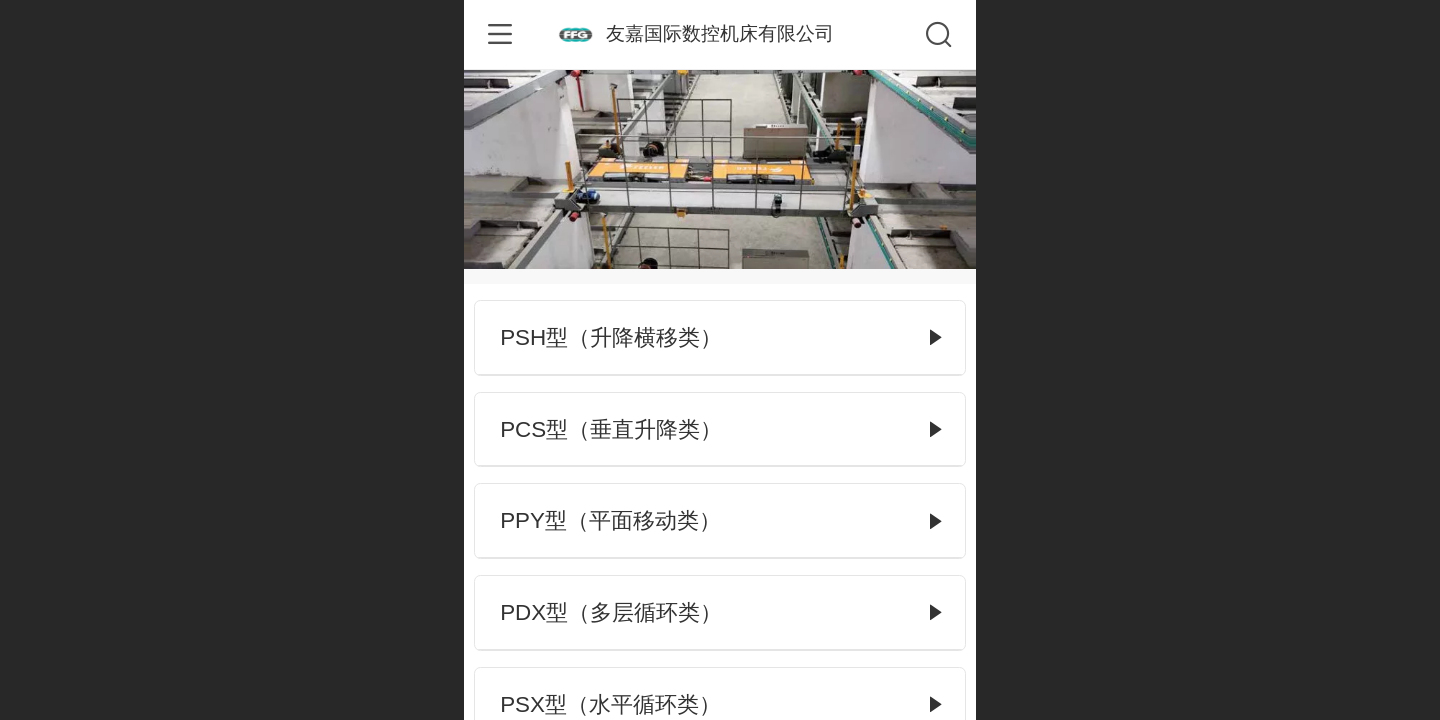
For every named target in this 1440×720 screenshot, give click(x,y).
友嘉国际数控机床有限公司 (720, 33)
